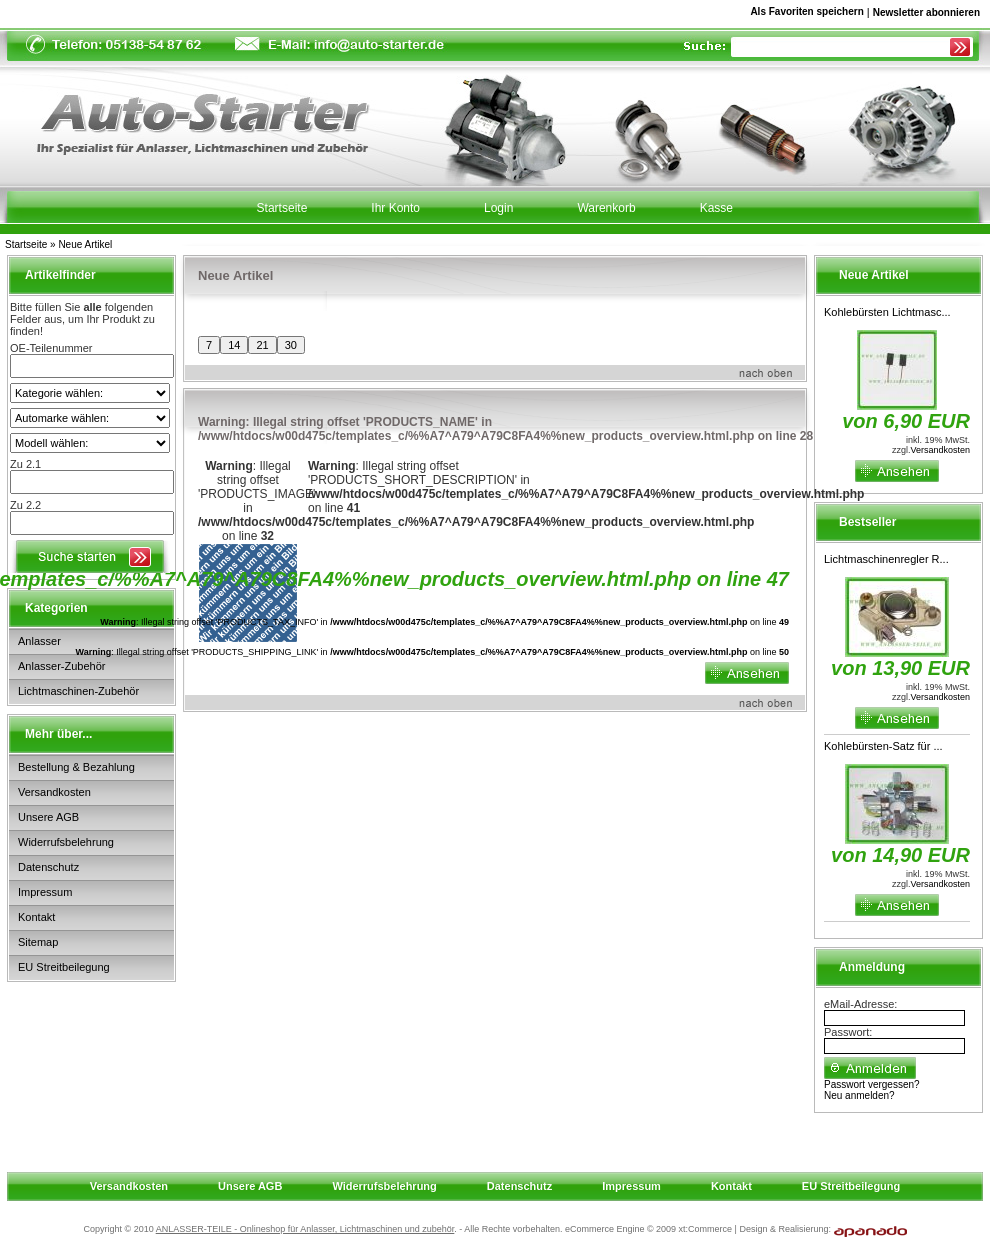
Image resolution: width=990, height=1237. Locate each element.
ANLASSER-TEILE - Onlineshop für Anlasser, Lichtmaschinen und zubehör (305, 1229)
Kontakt (36, 917)
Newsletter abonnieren (926, 12)
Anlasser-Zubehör (61, 666)
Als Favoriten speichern (806, 15)
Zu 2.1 (25, 464)
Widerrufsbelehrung (66, 842)
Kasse (716, 208)
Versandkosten (54, 792)
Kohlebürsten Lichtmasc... (887, 312)
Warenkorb (606, 208)
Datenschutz (48, 867)
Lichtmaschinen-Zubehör (78, 691)
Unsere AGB (48, 817)
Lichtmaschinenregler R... (886, 559)
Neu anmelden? (859, 1095)
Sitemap (38, 942)
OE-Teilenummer (51, 348)
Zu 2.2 (25, 505)
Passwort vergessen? (872, 1084)
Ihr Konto (395, 208)
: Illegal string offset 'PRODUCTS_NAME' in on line (505, 429)
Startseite (26, 244)
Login (498, 208)
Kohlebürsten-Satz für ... (883, 746)
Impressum (45, 892)
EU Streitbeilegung (64, 967)
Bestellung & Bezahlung (76, 767)
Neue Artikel (85, 244)
